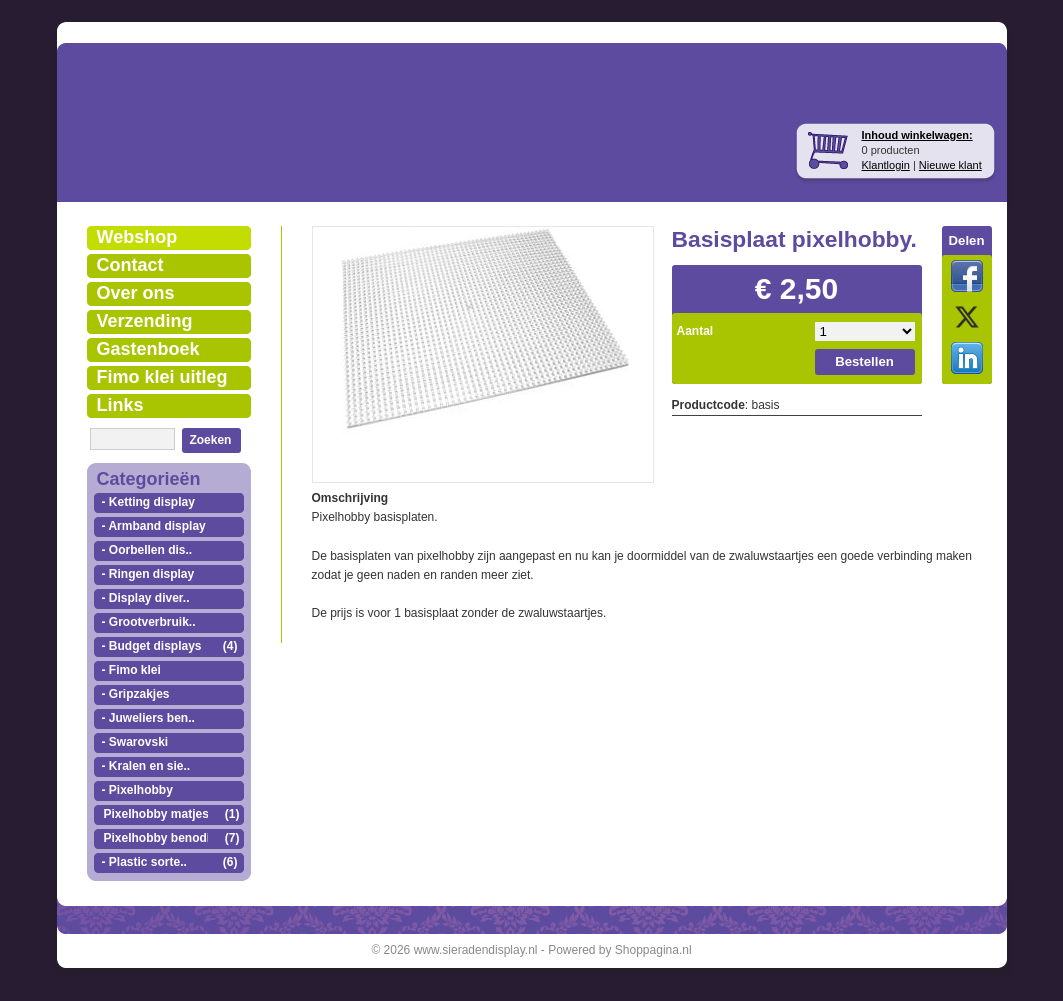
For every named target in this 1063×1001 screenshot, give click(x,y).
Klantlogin (886, 165)
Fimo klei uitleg (162, 377)
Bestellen (864, 361)
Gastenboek (148, 349)
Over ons (136, 293)
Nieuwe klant (950, 165)
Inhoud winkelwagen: (917, 135)
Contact (130, 265)
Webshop (137, 237)
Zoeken (210, 440)
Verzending (145, 321)
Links (120, 405)
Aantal (695, 331)
